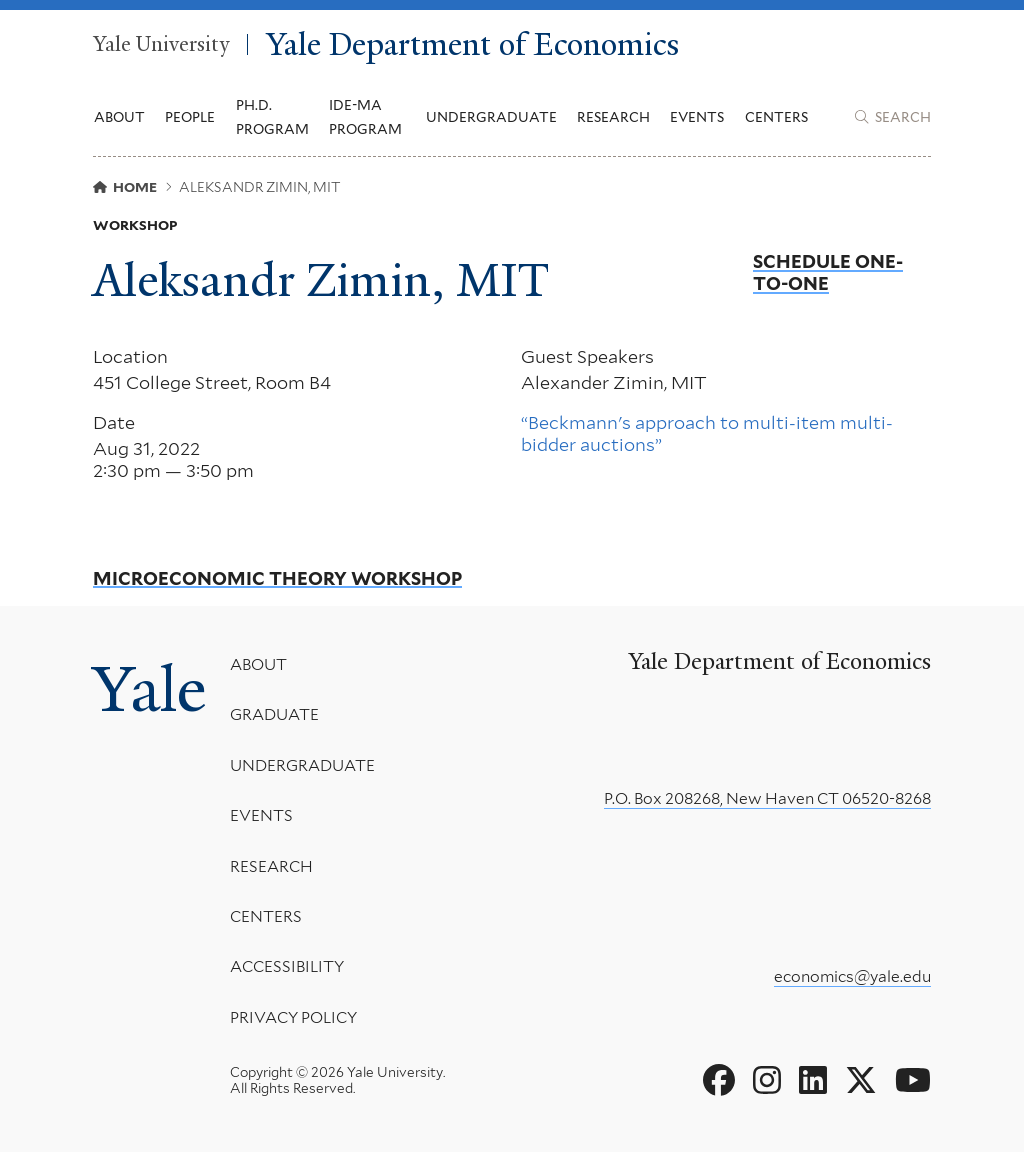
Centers (776, 117)
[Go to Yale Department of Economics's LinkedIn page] (813, 1081)
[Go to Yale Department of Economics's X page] (861, 1081)
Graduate (274, 715)
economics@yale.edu (852, 976)
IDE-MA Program (365, 117)
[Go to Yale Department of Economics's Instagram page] (767, 1081)
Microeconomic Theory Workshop (277, 579)
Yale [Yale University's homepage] (149, 689)
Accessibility (287, 967)
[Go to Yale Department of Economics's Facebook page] (719, 1081)
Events (697, 117)
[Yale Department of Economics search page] (893, 117)
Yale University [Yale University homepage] (161, 45)
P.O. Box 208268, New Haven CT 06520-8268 (767, 798)
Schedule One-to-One (828, 272)
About (258, 664)
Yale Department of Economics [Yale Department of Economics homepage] (472, 44)
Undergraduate (302, 765)
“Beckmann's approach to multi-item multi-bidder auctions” (707, 433)
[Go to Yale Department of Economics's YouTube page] (913, 1081)
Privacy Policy (293, 1017)
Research (271, 866)
